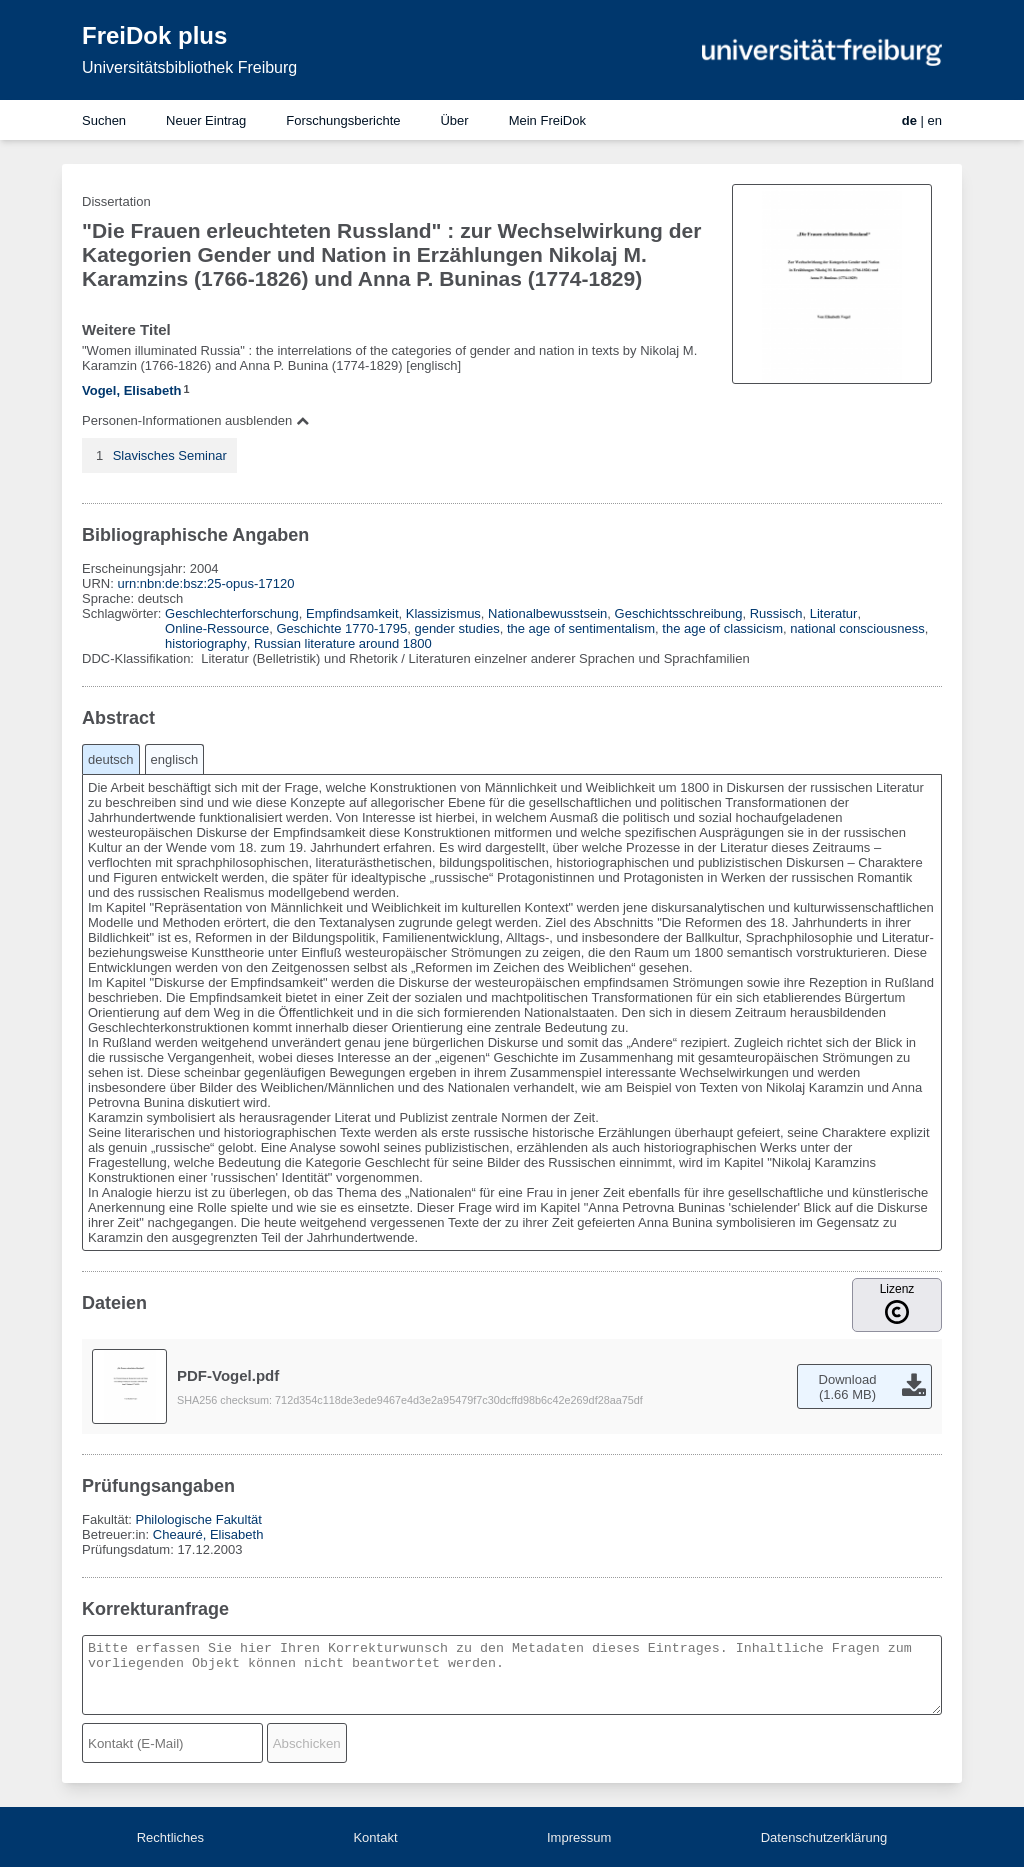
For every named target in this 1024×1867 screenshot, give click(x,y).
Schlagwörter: (123, 613)
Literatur (834, 613)
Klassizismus (443, 613)
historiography (206, 643)
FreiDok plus (154, 35)
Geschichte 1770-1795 (341, 628)
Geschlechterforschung (232, 613)
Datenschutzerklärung (824, 1837)
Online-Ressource (217, 628)
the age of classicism (722, 628)
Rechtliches (170, 1837)
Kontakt (375, 1837)
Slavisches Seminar (170, 455)
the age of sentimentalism (581, 628)
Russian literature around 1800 (343, 643)
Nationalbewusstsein (547, 613)
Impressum (579, 1837)
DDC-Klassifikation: (140, 658)
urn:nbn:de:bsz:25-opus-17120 (205, 583)
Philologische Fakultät (198, 1519)
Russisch (776, 613)
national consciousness (857, 628)
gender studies (456, 628)
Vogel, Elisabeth (131, 390)
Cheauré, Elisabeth (208, 1534)
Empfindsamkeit (352, 613)
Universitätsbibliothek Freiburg (189, 67)
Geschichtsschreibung (679, 613)
